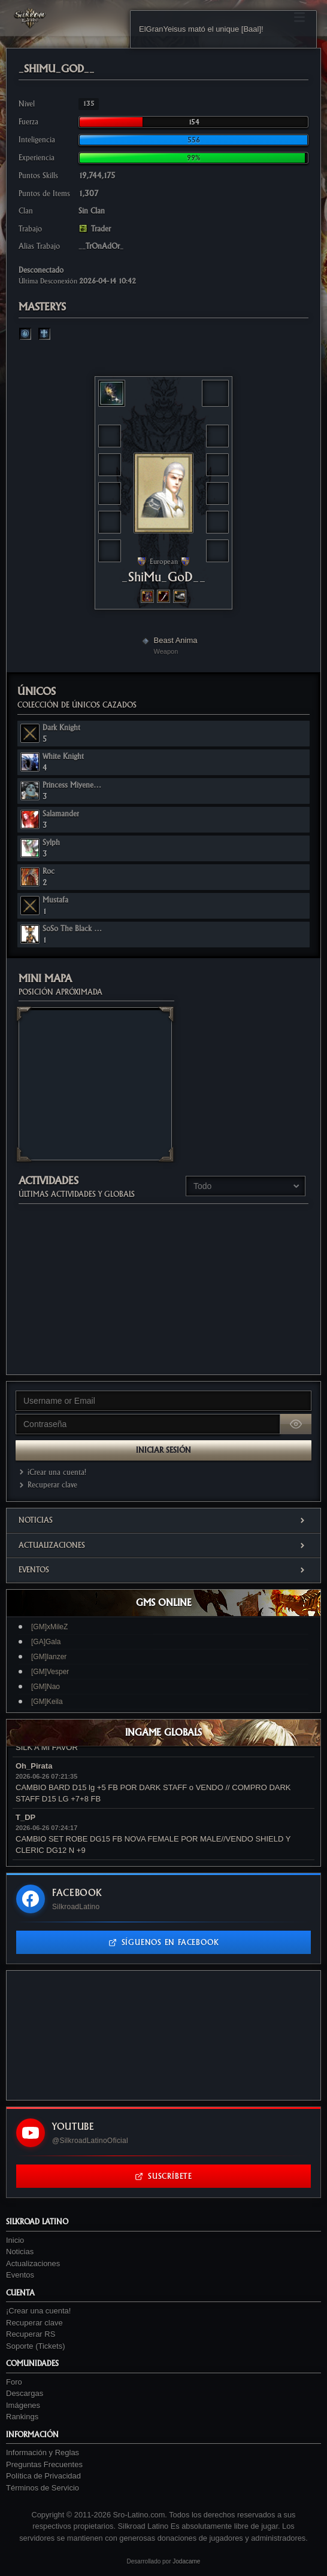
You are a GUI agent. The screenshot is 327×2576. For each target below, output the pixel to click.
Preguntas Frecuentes (44, 2464)
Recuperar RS (30, 2334)
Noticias (163, 1520)
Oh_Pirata (34, 1765)
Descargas (24, 2393)
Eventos (163, 1569)
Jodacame (186, 2561)
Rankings (22, 2416)
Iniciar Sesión (163, 1450)
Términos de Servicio (42, 2487)
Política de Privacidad (43, 2475)
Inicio (15, 2240)
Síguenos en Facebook (163, 1942)
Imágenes (23, 2405)
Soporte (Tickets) (35, 2346)
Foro (14, 2381)
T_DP (25, 1817)
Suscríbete (163, 2176)
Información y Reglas (42, 2452)
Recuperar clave (46, 1484)
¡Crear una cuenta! (51, 1472)
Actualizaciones (163, 1545)
